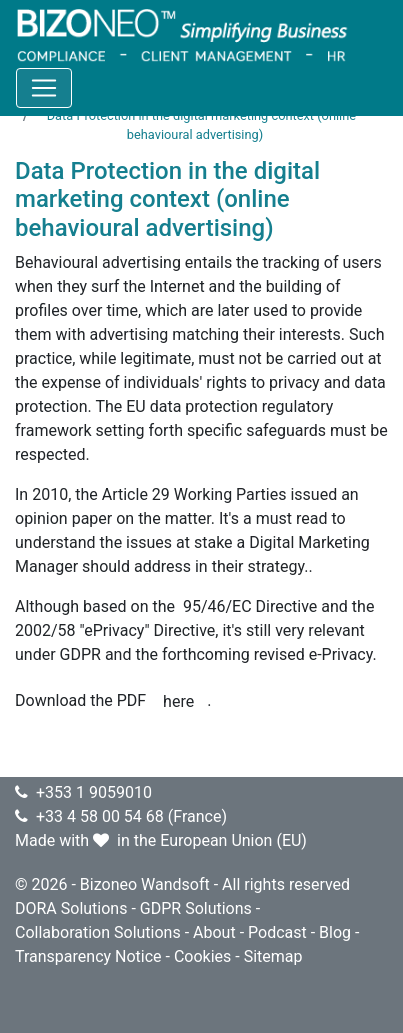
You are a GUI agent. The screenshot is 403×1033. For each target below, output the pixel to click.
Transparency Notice (88, 956)
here (178, 701)
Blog (335, 932)
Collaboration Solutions (98, 932)
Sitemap (273, 956)
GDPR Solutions (196, 908)
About (214, 932)
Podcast (277, 932)
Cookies (202, 956)
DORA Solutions (71, 908)
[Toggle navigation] (44, 88)
